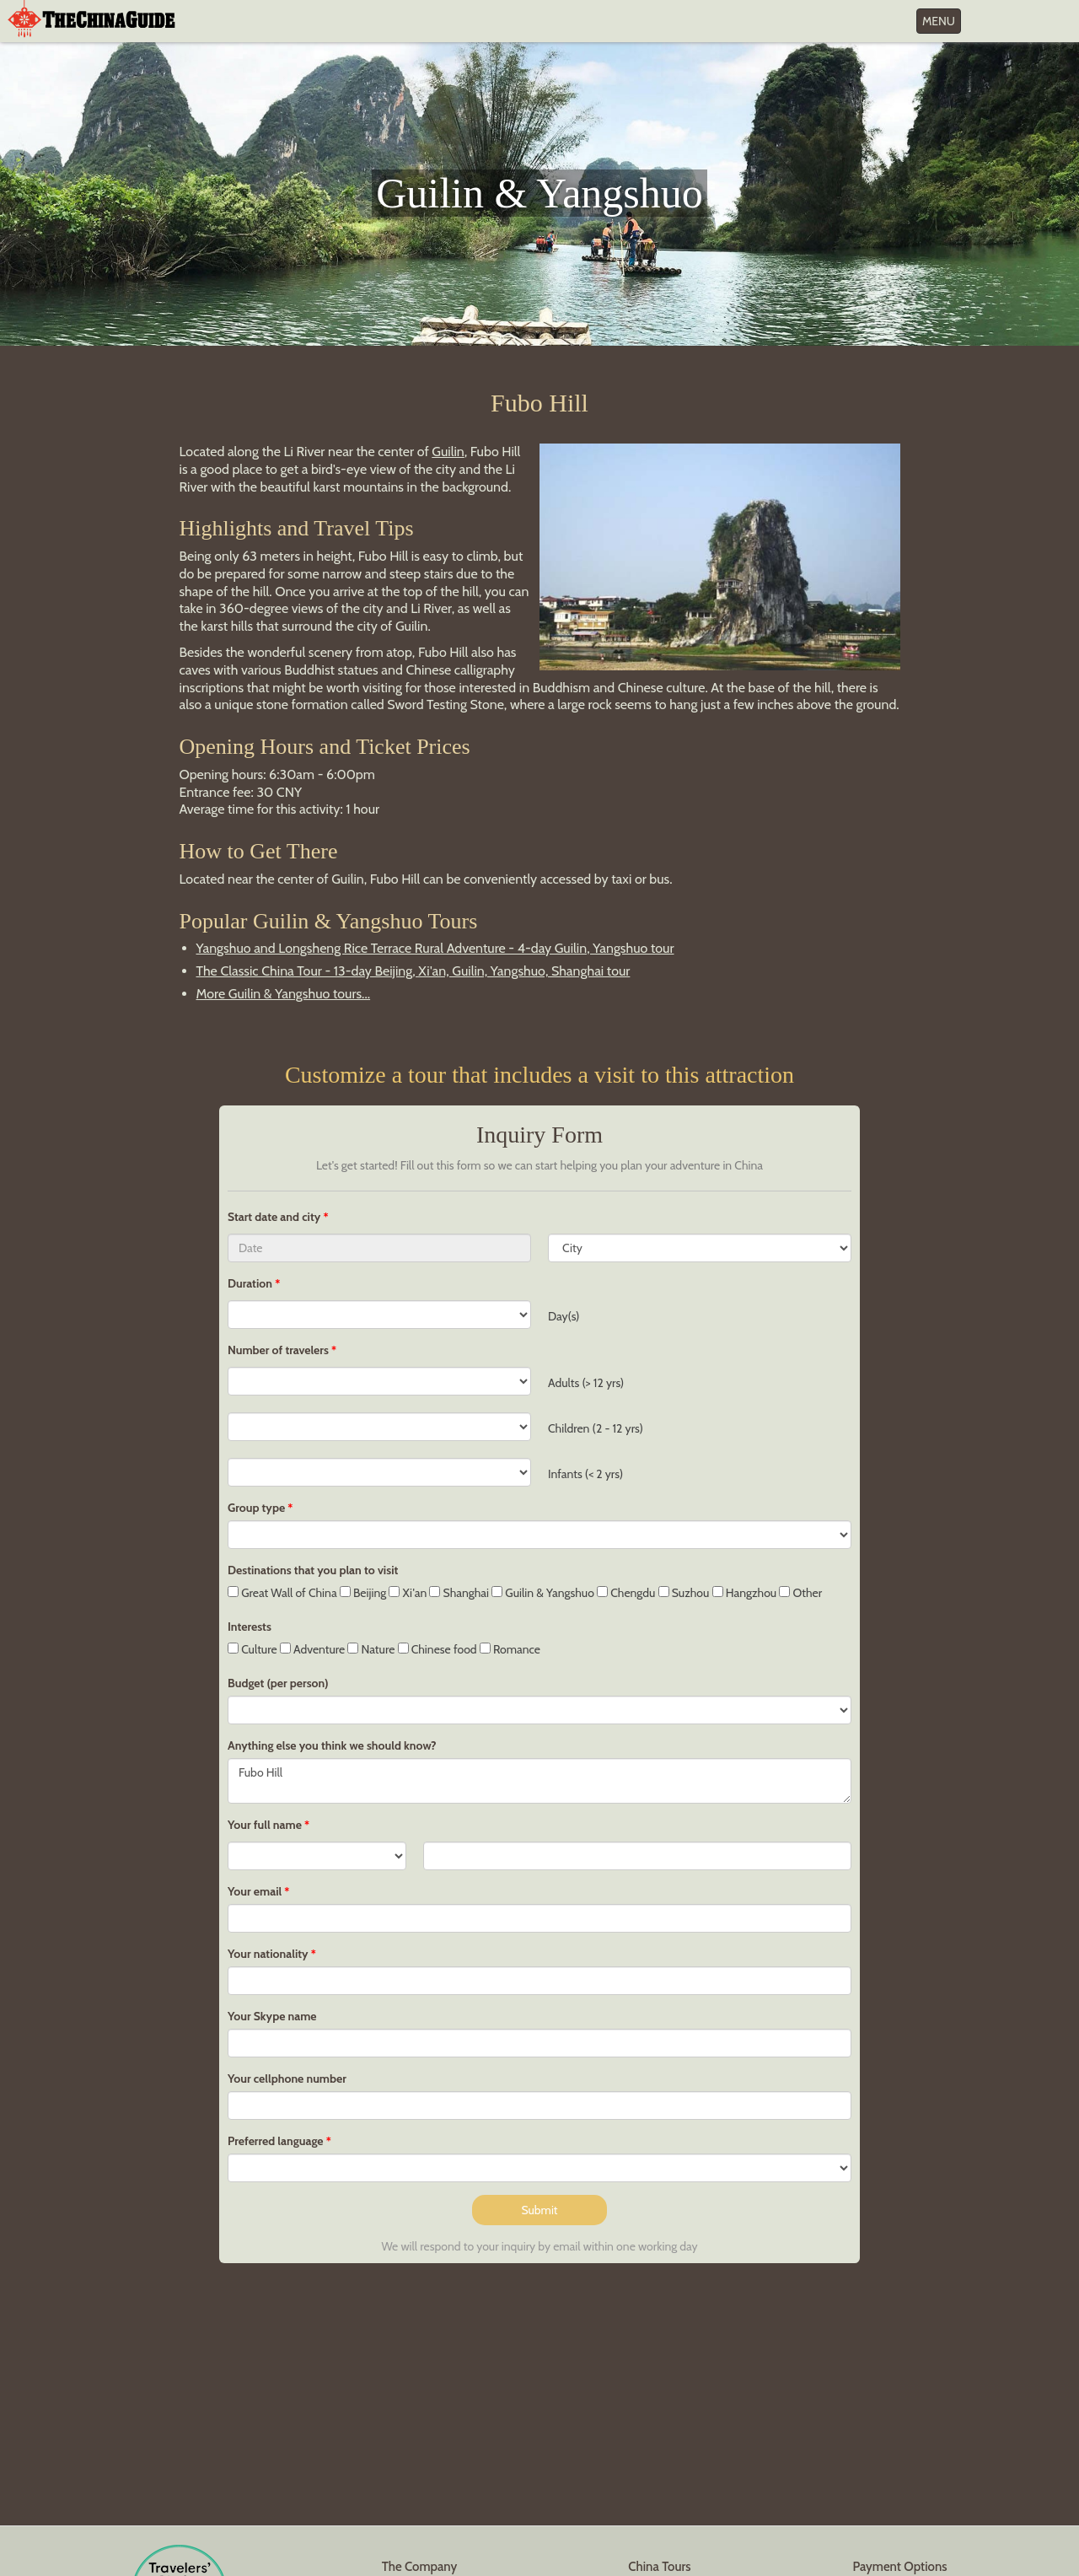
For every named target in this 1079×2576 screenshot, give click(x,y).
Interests (249, 1626)
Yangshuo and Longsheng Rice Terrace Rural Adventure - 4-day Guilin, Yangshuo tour (435, 948)
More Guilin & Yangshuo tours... (283, 994)
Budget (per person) (278, 1683)
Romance (510, 1649)
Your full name (265, 1824)
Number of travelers (278, 1350)
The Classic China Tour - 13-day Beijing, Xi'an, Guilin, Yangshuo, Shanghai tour (413, 971)
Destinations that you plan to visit (313, 1570)
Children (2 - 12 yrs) (595, 1428)
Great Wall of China (282, 1592)
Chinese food (437, 1649)
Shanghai (459, 1592)
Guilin (448, 452)
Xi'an (408, 1592)
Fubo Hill (539, 1781)
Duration (250, 1283)
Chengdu (626, 1592)
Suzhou (684, 1592)
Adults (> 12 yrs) (586, 1382)
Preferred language (276, 2140)
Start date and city (275, 1216)
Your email (255, 1891)
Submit (539, 2210)
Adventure (313, 1649)
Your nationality (268, 1953)
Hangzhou (744, 1592)
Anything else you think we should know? (332, 1745)
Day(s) (563, 1316)
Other (800, 1592)
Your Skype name (272, 2016)
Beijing (363, 1592)
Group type (256, 1507)
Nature (371, 1649)
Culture (252, 1649)
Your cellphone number (287, 2078)
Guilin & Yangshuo (542, 1592)
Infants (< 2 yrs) (585, 1474)
